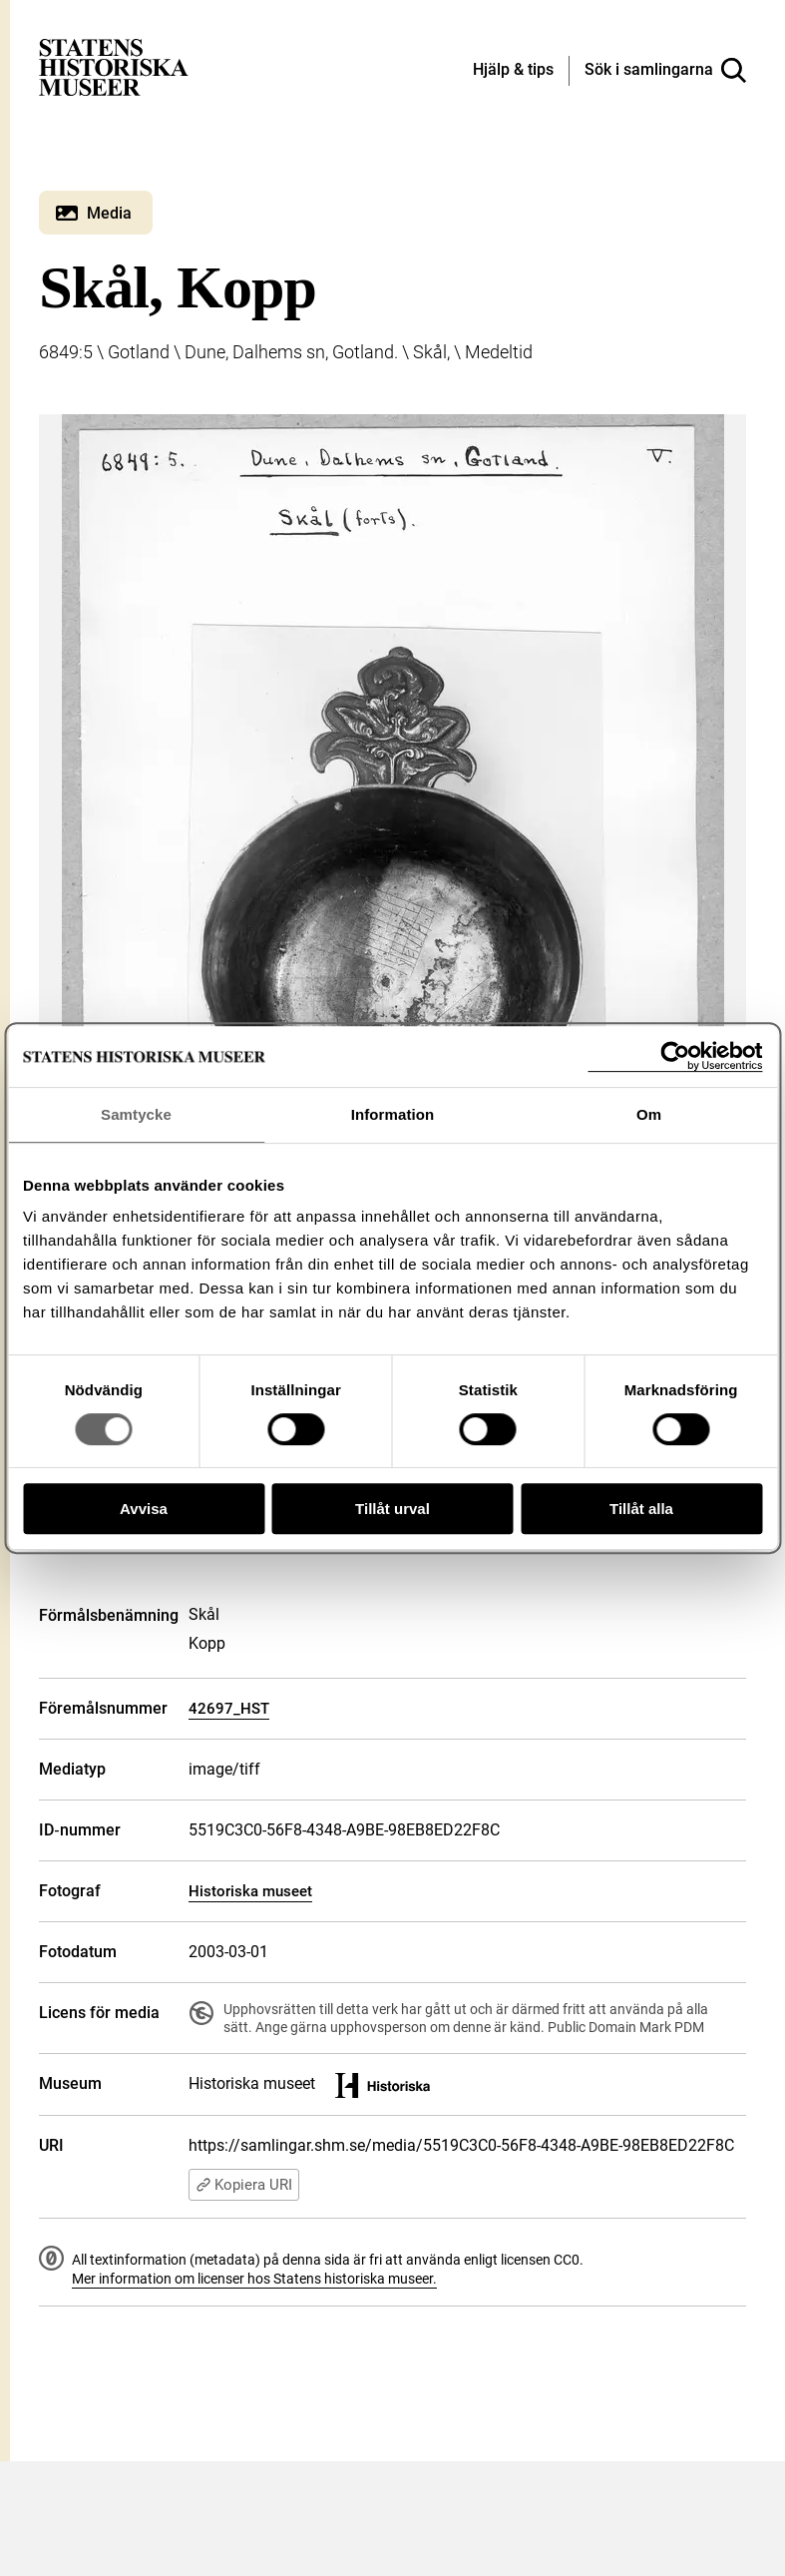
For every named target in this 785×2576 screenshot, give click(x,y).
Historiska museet (250, 1891)
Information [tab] (393, 1114)
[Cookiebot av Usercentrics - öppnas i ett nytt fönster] (675, 1056)
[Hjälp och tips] (513, 71)
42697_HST (229, 1709)
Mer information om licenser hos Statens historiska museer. (254, 2279)
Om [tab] (648, 1114)
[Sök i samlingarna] (665, 71)
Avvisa (144, 1508)
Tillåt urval (392, 1508)
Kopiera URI (244, 2185)
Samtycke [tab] (136, 1114)
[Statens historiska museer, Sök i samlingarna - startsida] (114, 66)
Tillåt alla (641, 1508)
